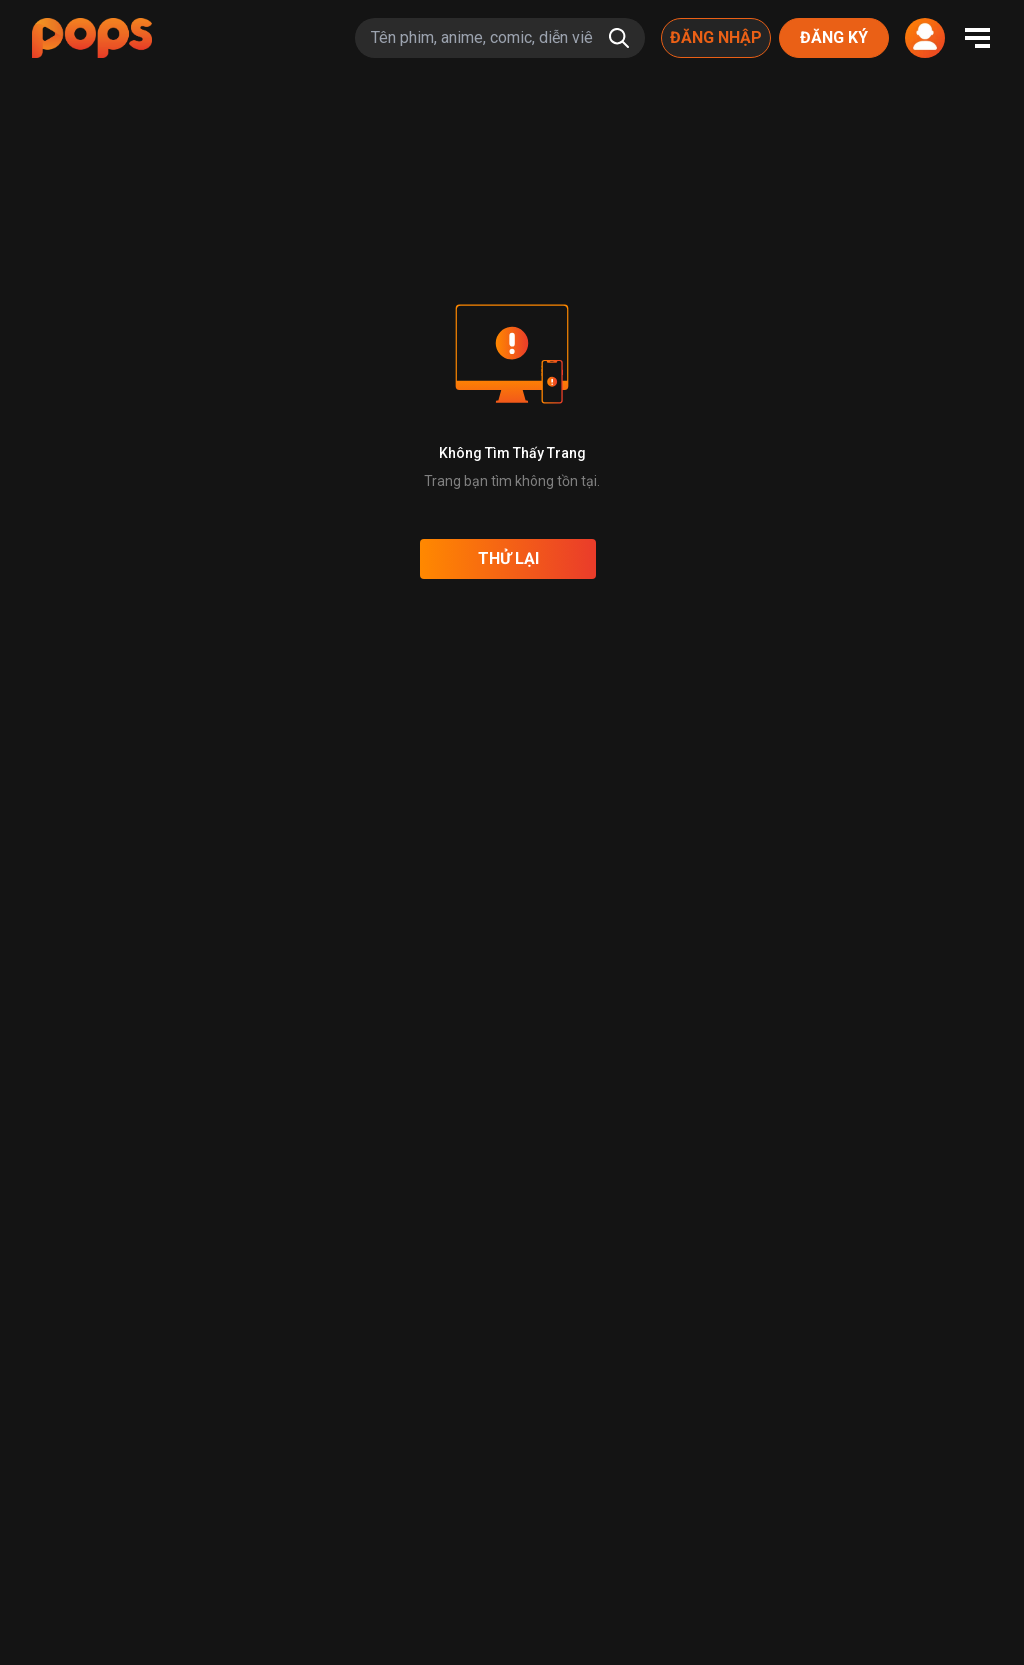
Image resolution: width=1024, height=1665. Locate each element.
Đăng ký (834, 37)
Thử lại (508, 558)
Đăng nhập (716, 37)
